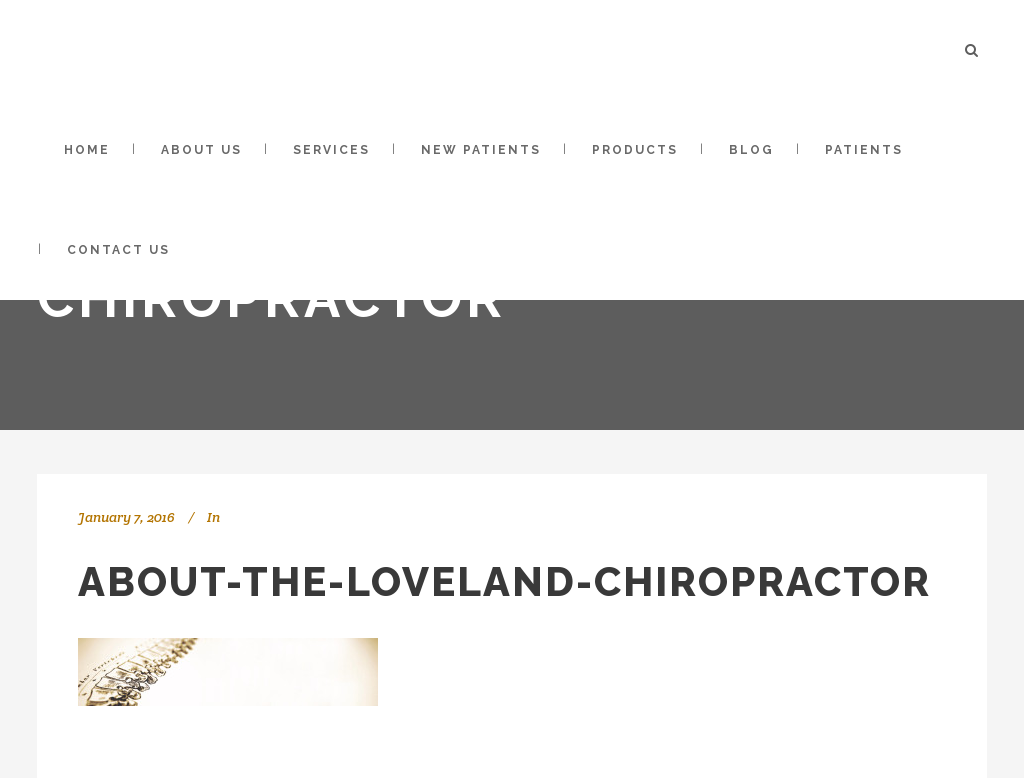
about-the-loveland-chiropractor (504, 581)
